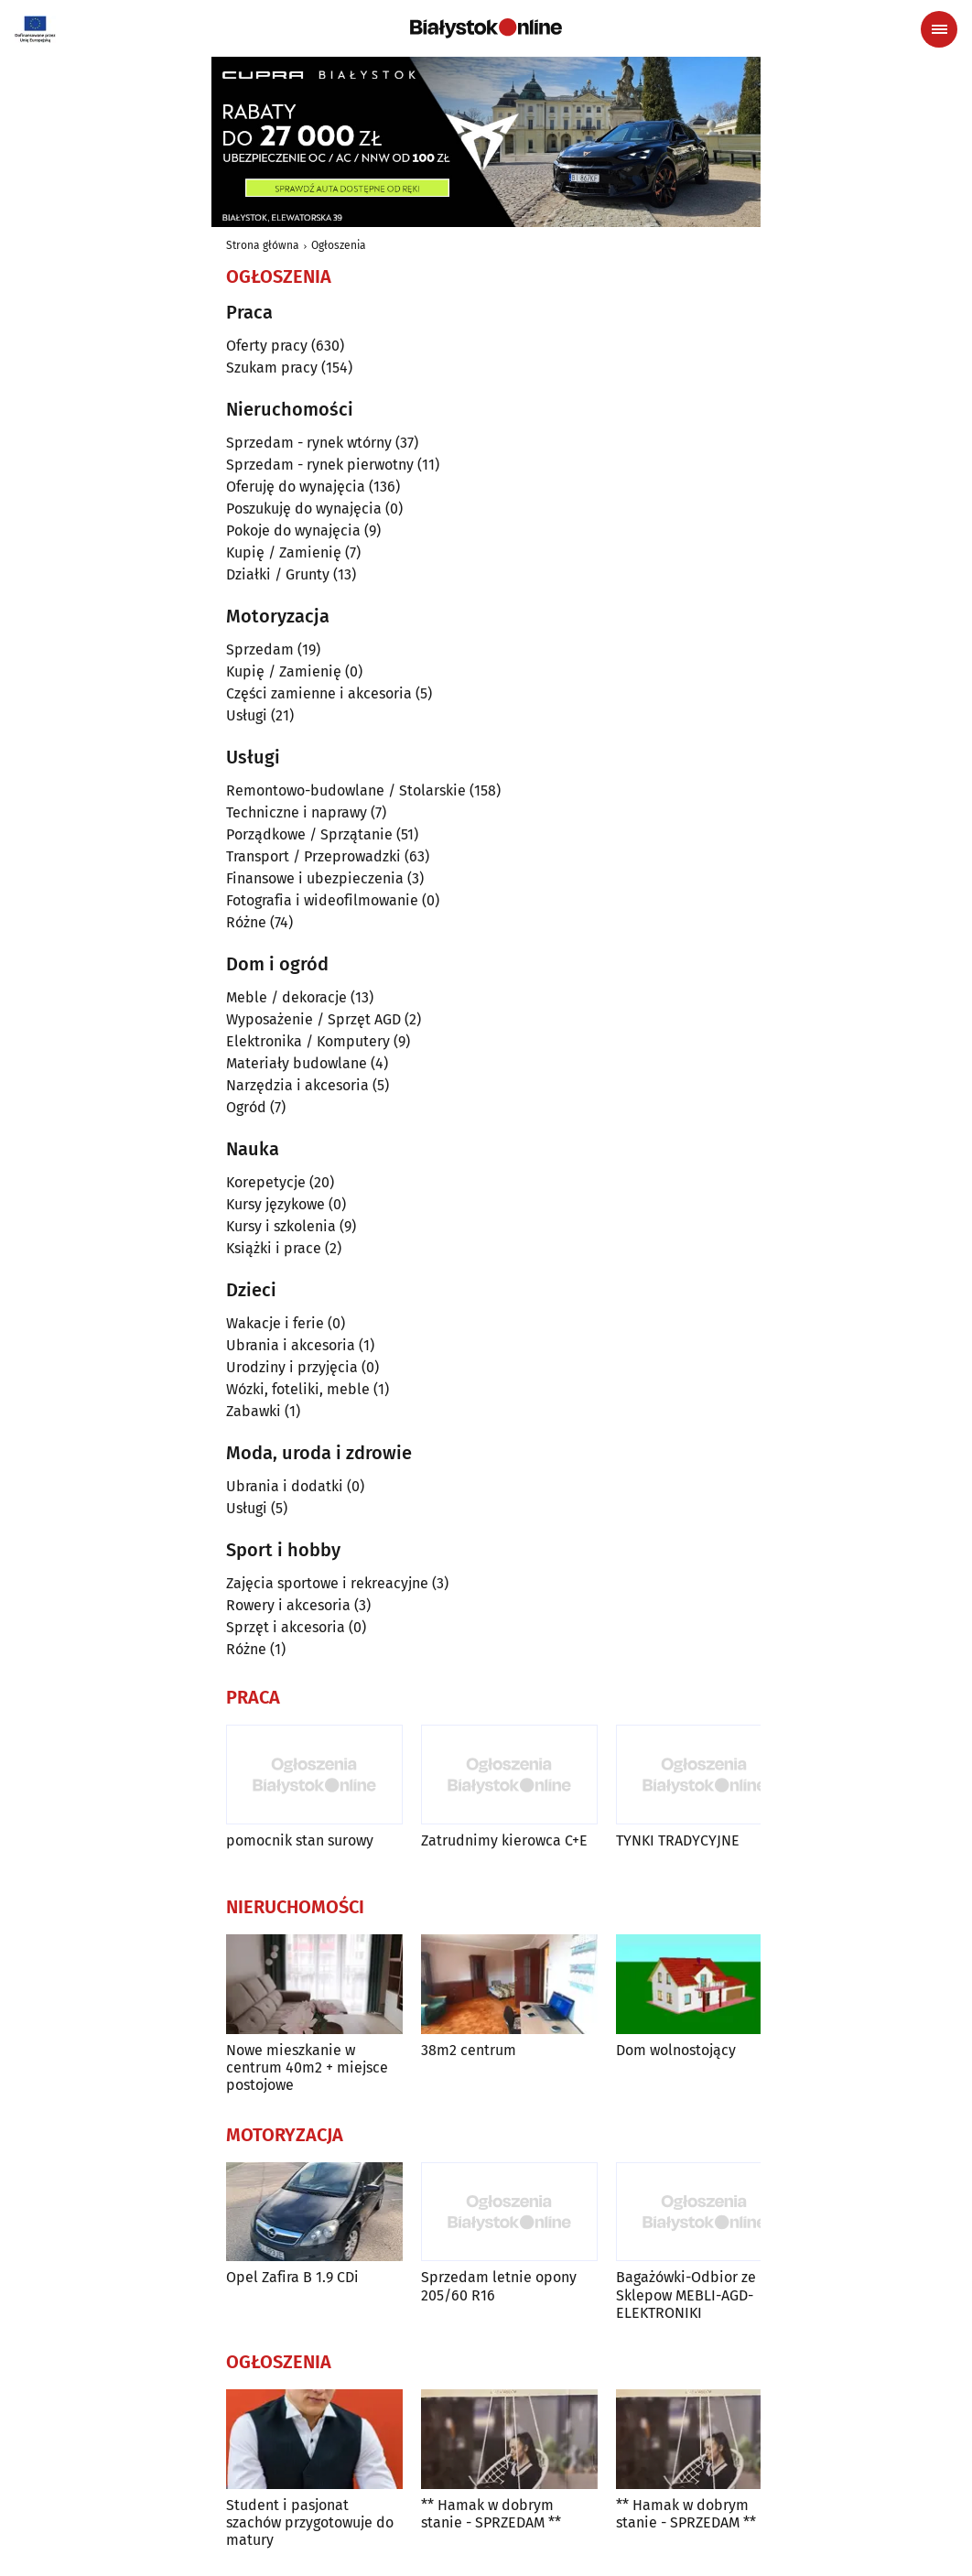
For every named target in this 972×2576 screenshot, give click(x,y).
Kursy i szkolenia (281, 1226)
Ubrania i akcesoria (290, 1345)
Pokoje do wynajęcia (293, 530)
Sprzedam (260, 649)
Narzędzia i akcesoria (297, 1085)
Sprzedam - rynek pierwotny (320, 464)
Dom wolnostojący (676, 2050)
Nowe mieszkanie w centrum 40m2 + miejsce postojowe (307, 2067)
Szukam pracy (272, 367)
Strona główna (262, 245)
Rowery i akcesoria (288, 1605)
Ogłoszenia (338, 245)
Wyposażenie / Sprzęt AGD (313, 1019)
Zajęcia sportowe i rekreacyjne (327, 1583)
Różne (246, 922)
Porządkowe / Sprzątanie (309, 834)
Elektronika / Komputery (308, 1041)
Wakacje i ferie (275, 1323)
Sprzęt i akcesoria (285, 1627)
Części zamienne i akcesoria (319, 693)
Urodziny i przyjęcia (292, 1367)
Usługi (246, 715)
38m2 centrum (468, 2050)
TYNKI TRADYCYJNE (678, 1840)
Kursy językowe (275, 1204)
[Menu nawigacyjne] (939, 29)
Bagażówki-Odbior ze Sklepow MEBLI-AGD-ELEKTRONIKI (686, 2294)
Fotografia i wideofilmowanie (322, 900)
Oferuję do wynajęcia (295, 486)
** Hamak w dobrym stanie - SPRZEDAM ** (491, 2513)
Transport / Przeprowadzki (313, 856)
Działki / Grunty (277, 574)
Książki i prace (273, 1248)
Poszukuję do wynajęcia (304, 508)
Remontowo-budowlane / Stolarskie (346, 790)
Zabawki (253, 1411)
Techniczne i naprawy (296, 812)
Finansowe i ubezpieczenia (315, 878)
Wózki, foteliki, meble (298, 1389)
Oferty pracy (267, 345)
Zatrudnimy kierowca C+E (504, 1840)
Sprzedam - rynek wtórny (309, 442)
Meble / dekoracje (286, 997)
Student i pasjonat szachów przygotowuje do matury (310, 2522)
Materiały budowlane (296, 1063)
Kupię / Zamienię (283, 552)
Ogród (246, 1107)
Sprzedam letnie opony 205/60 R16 (499, 2285)
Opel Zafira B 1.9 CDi (292, 2277)
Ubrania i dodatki (284, 1486)
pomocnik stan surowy (299, 1840)
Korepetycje (266, 1182)
